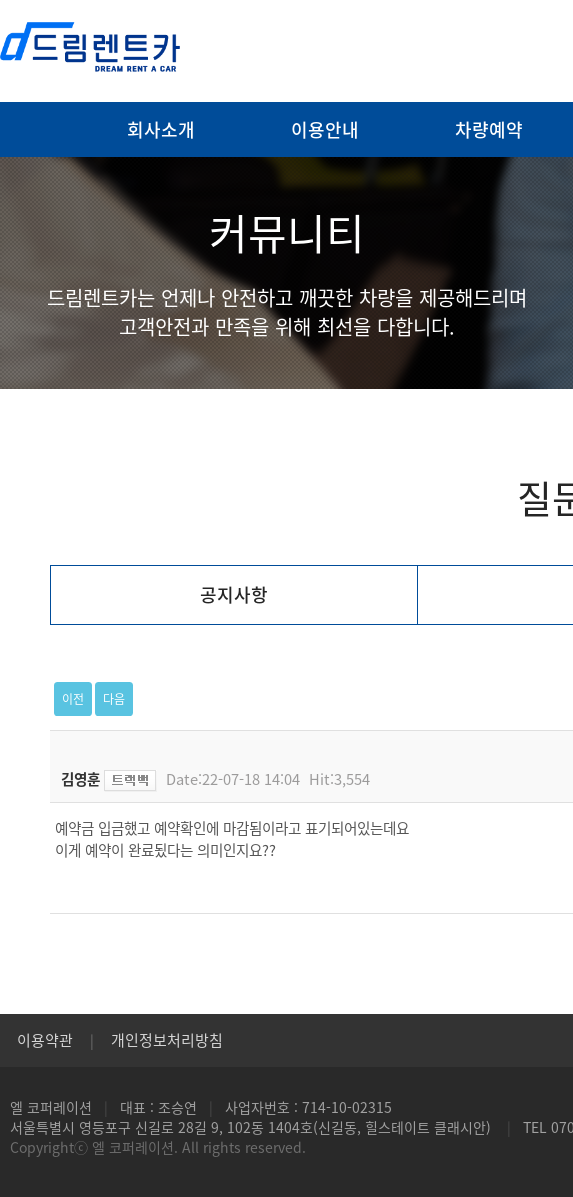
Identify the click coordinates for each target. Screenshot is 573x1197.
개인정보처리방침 (167, 1040)
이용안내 (325, 129)
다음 (114, 699)
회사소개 (161, 129)
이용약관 (45, 1040)
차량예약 (489, 129)
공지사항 (234, 594)
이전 (73, 699)
